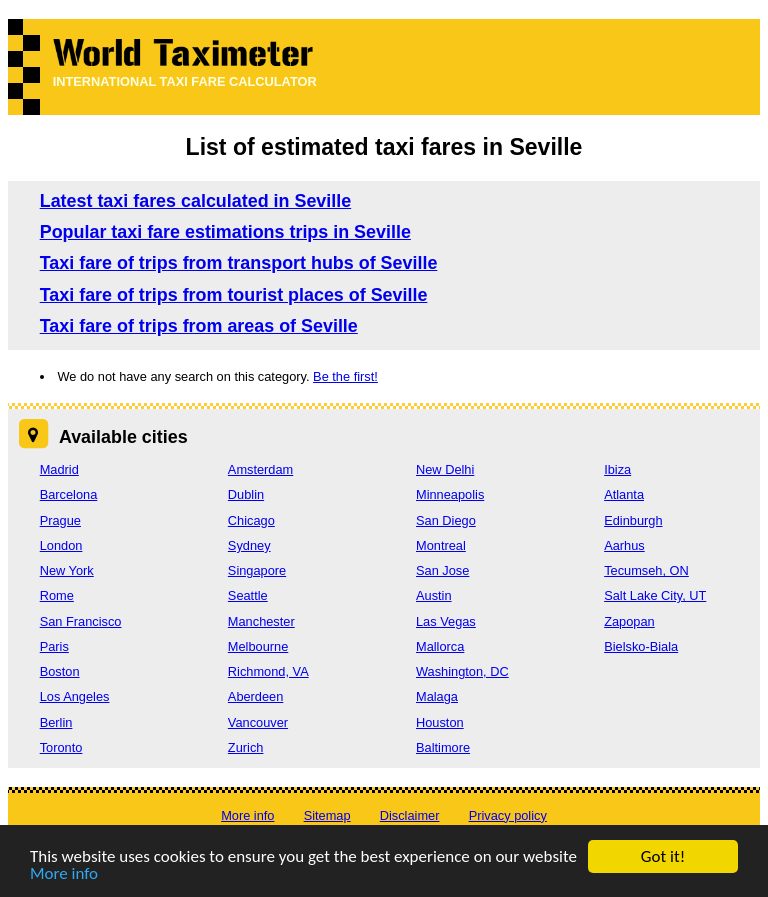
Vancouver (258, 722)
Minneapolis (450, 494)
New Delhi (445, 469)
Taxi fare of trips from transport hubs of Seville (239, 263)
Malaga (437, 696)
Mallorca (440, 646)
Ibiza (617, 469)
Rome (57, 595)
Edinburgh (633, 520)
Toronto (61, 747)
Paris (54, 646)
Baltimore (443, 747)
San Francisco (81, 621)
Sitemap (327, 815)
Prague (60, 520)
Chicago (251, 520)
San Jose (442, 570)
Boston (60, 671)
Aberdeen (256, 696)
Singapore (257, 570)
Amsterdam (260, 469)
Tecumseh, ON (646, 570)
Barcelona (69, 494)
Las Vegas (446, 621)
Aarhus (624, 545)
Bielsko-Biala (641, 646)
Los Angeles (75, 696)
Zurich (246, 747)
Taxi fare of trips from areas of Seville (199, 326)
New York (67, 570)
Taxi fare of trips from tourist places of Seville (234, 295)
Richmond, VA (268, 671)
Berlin (56, 722)
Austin (434, 595)
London (61, 545)
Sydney (249, 545)
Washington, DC (462, 671)
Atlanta (624, 494)
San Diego (446, 520)
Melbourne (258, 646)
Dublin (246, 494)
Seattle (248, 595)
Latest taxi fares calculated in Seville (196, 201)
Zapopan (629, 621)
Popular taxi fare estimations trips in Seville (225, 232)
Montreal (441, 545)
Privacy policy (508, 815)
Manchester (261, 621)
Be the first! (345, 376)
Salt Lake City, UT (655, 595)
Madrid (59, 469)
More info (64, 874)
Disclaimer (410, 815)
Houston (440, 722)
